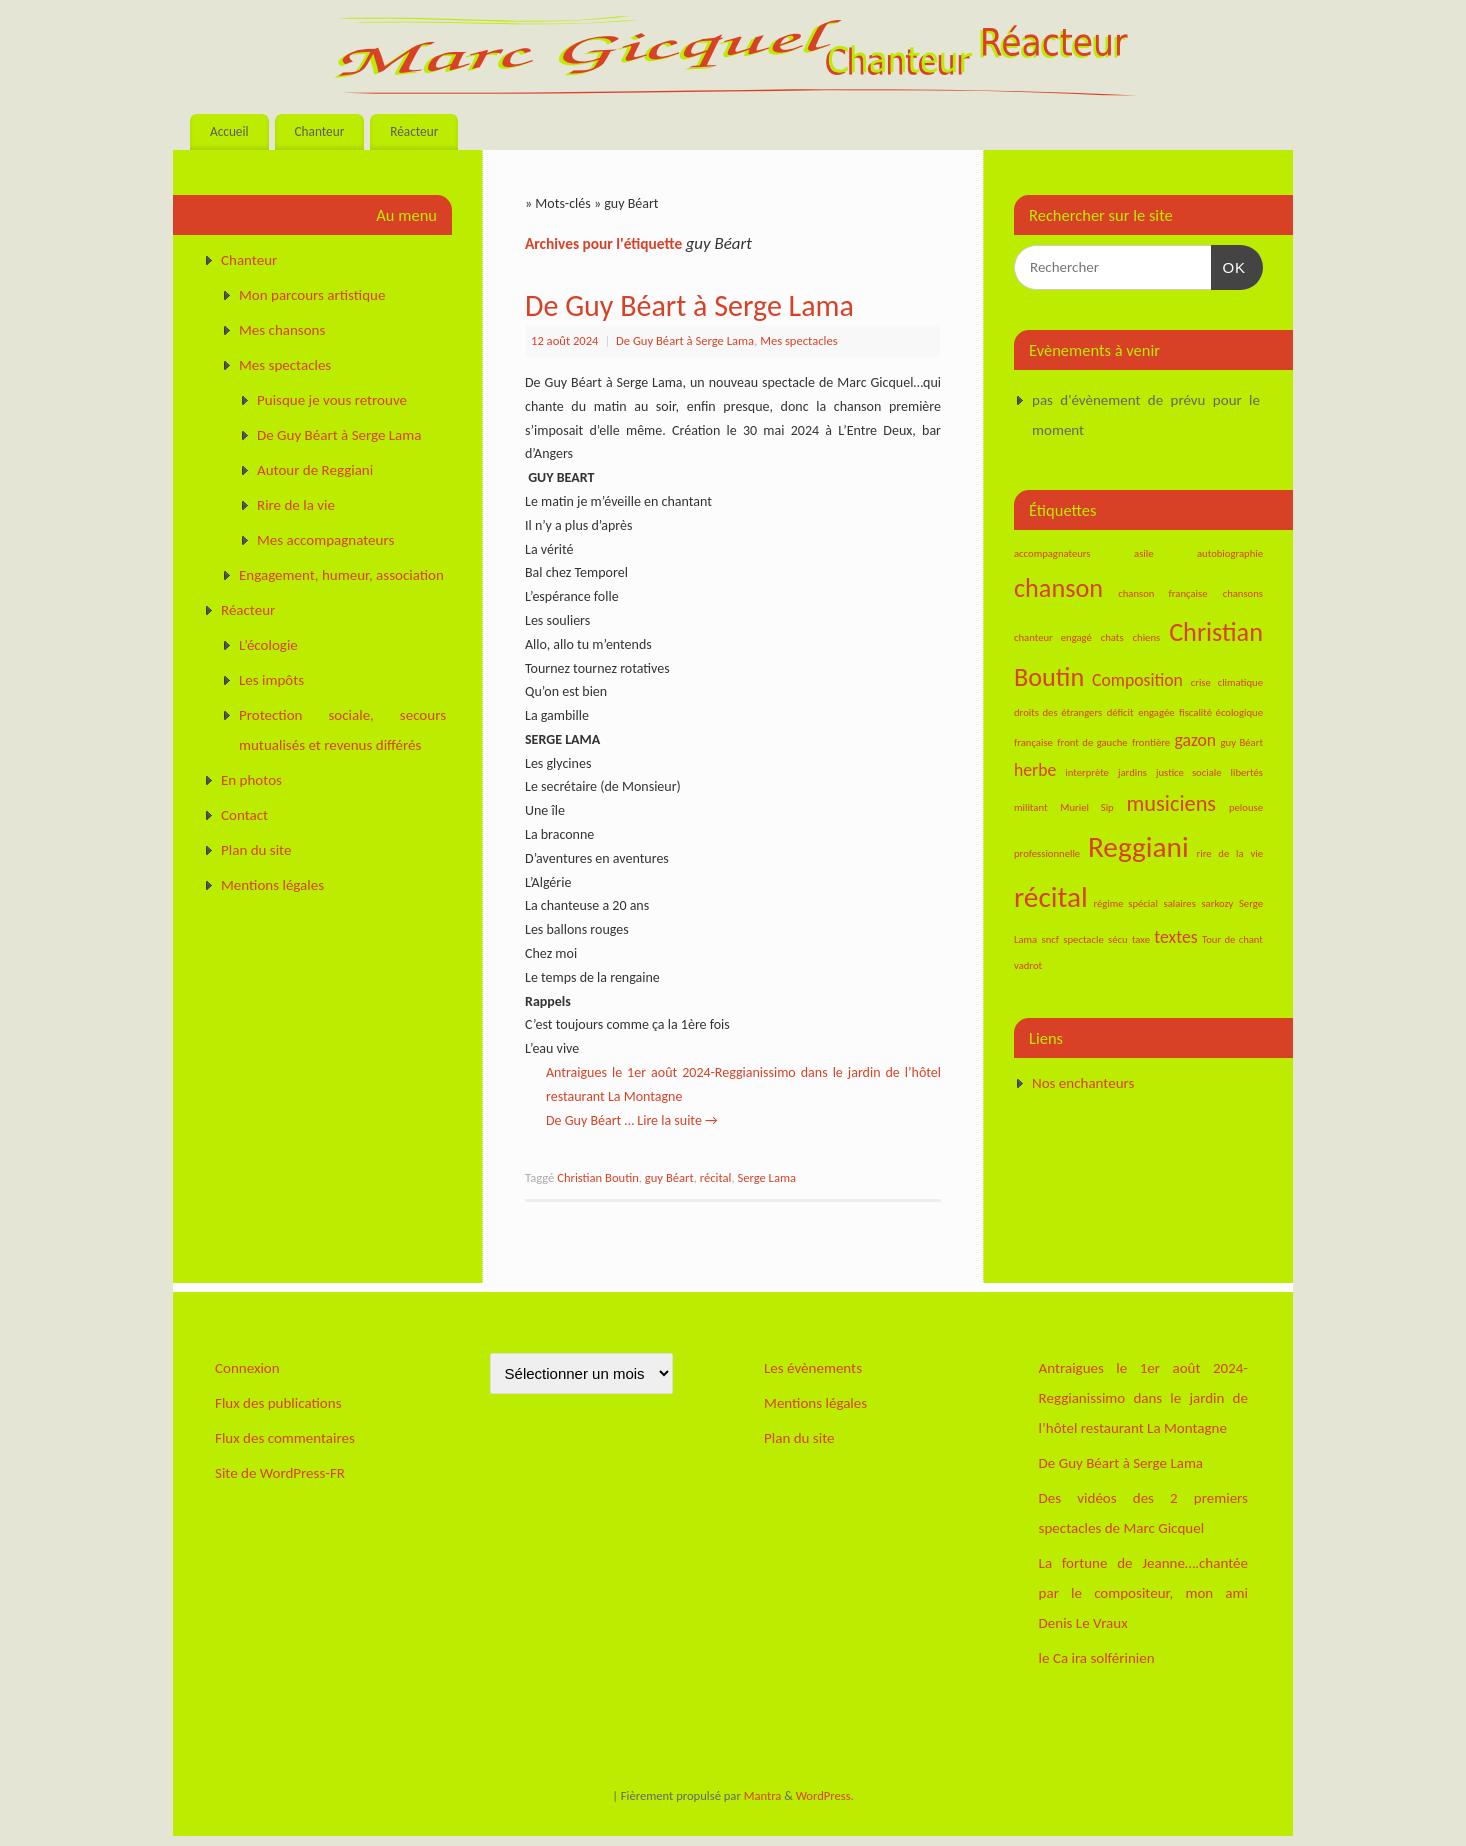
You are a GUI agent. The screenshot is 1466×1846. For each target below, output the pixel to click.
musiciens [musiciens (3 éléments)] (1172, 803)
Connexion (247, 1368)
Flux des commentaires (285, 1438)
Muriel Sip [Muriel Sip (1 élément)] (1086, 807)
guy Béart (669, 1177)
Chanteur (319, 131)
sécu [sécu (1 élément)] (1118, 939)
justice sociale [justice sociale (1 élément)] (1189, 772)
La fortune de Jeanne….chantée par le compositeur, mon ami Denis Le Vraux (1143, 1593)
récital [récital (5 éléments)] (1051, 897)
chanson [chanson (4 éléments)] (1058, 588)
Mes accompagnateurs (325, 540)
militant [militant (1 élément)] (1030, 807)
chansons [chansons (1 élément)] (1243, 593)
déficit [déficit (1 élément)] (1120, 712)
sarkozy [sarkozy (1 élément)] (1217, 903)
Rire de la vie (296, 505)
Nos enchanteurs (1083, 1083)
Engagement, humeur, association (341, 575)
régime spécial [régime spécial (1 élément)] (1125, 903)
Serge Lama (766, 1177)
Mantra (763, 1795)
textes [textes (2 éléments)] (1175, 937)
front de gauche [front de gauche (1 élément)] (1092, 742)
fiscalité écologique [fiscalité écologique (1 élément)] (1221, 712)
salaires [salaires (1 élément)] (1179, 903)
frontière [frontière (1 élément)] (1151, 742)
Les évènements (813, 1368)
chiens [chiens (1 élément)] (1147, 637)
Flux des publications (278, 1403)
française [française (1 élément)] (1033, 742)
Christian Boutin (598, 1177)
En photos (251, 780)
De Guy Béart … (591, 1120)
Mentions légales (272, 885)
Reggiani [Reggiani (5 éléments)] (1138, 847)
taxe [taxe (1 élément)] (1141, 939)
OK (1229, 265)
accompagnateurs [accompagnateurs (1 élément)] (1052, 553)
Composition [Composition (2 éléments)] (1137, 680)
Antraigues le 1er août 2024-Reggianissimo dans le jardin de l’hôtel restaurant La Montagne (1143, 1398)
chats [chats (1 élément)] (1112, 637)
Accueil (229, 131)
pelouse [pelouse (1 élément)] (1246, 807)
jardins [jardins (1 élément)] (1132, 772)
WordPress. (825, 1795)
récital (716, 1177)
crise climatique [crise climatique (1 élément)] (1227, 682)
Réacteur (414, 131)
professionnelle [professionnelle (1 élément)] (1047, 853)
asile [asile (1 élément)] (1143, 553)
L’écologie (268, 645)
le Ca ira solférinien (1097, 1658)
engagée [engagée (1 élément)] (1156, 712)
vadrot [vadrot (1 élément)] (1028, 965)
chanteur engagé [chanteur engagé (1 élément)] (1053, 637)
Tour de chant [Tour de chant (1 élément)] (1232, 939)
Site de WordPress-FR (280, 1473)
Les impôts (271, 680)
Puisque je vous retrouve (332, 400)
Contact (244, 815)
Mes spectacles (798, 340)
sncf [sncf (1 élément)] (1051, 939)
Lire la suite (677, 1120)
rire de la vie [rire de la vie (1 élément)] (1230, 853)
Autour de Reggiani (315, 470)
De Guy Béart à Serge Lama (689, 305)
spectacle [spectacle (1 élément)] (1083, 939)
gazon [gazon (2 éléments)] (1196, 740)
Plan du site (256, 850)
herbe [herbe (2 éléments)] (1035, 770)
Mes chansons (282, 330)
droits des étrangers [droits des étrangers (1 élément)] (1058, 712)
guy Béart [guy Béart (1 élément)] (1242, 742)
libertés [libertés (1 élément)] (1247, 772)
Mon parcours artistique (312, 295)
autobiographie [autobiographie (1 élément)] (1230, 553)
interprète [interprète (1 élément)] (1087, 772)
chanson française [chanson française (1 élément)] (1162, 593)
